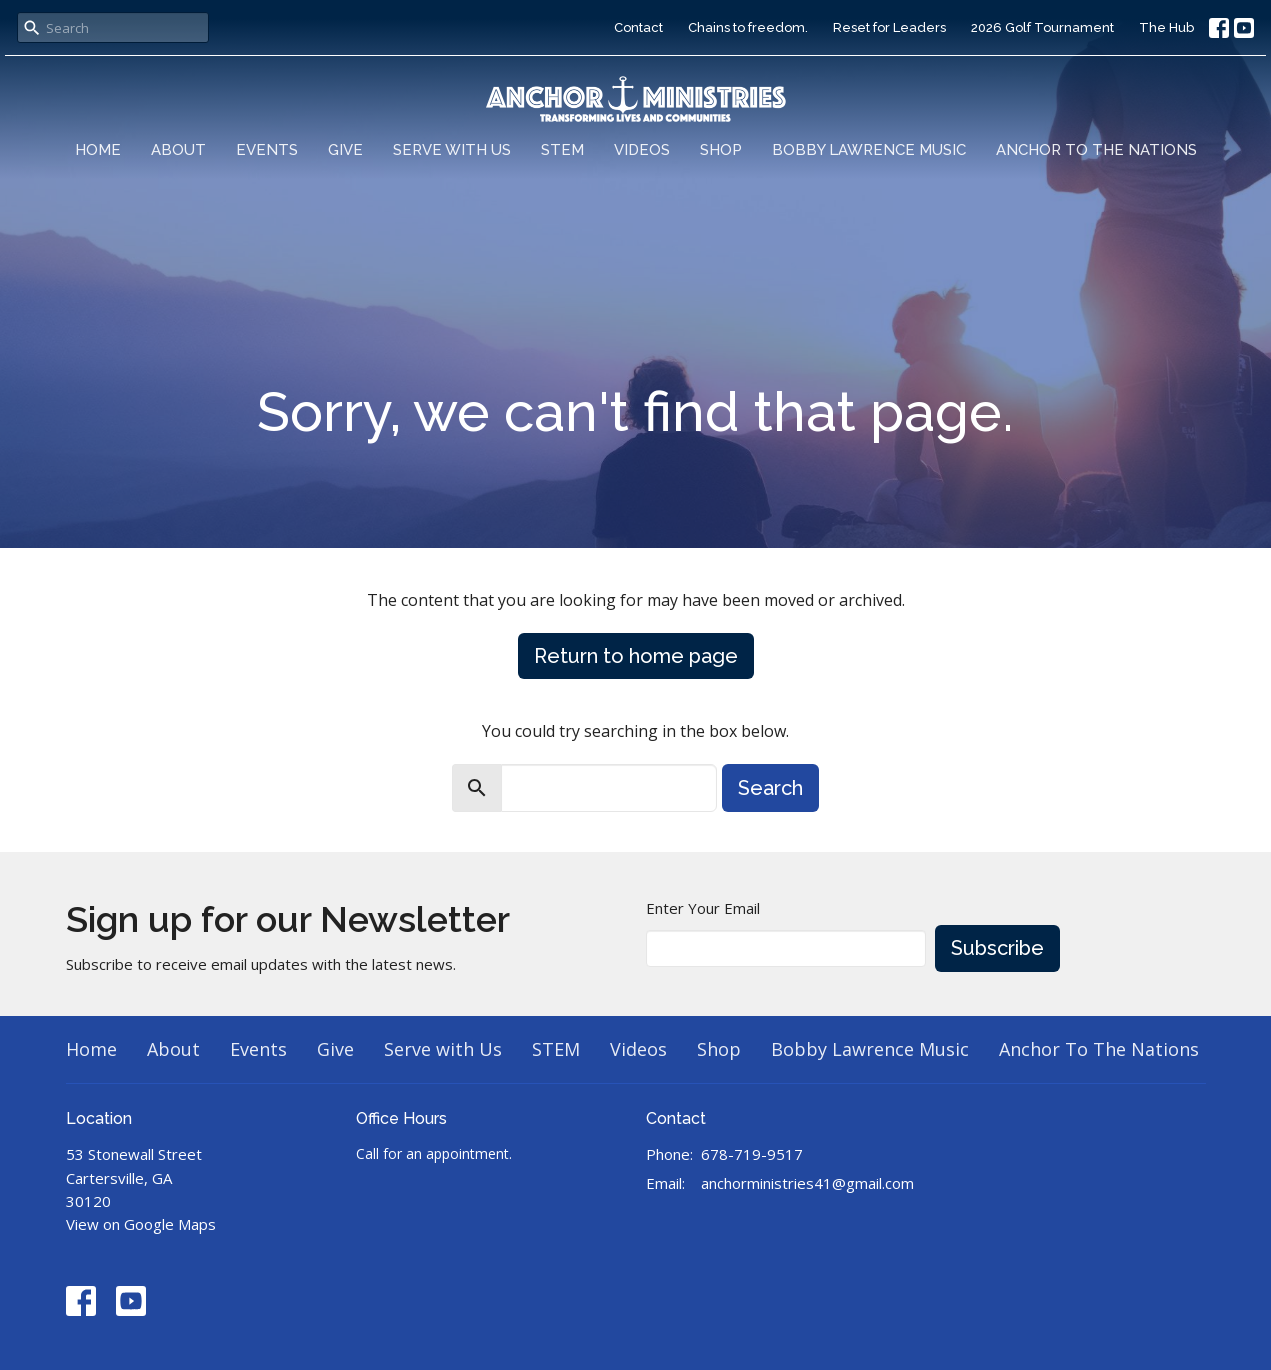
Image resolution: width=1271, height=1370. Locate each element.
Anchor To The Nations (1096, 150)
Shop (721, 150)
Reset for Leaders (889, 27)
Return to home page (636, 656)
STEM (562, 150)
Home (98, 150)
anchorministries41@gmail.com (807, 1183)
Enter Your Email (703, 908)
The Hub (1166, 27)
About (178, 150)
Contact (638, 27)
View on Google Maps (141, 1224)
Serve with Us (452, 150)
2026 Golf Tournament (1042, 27)
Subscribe (997, 948)
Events (267, 150)
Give (345, 150)
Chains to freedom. (748, 27)
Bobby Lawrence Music (869, 150)
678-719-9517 (752, 1154)
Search (770, 788)
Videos (642, 150)
